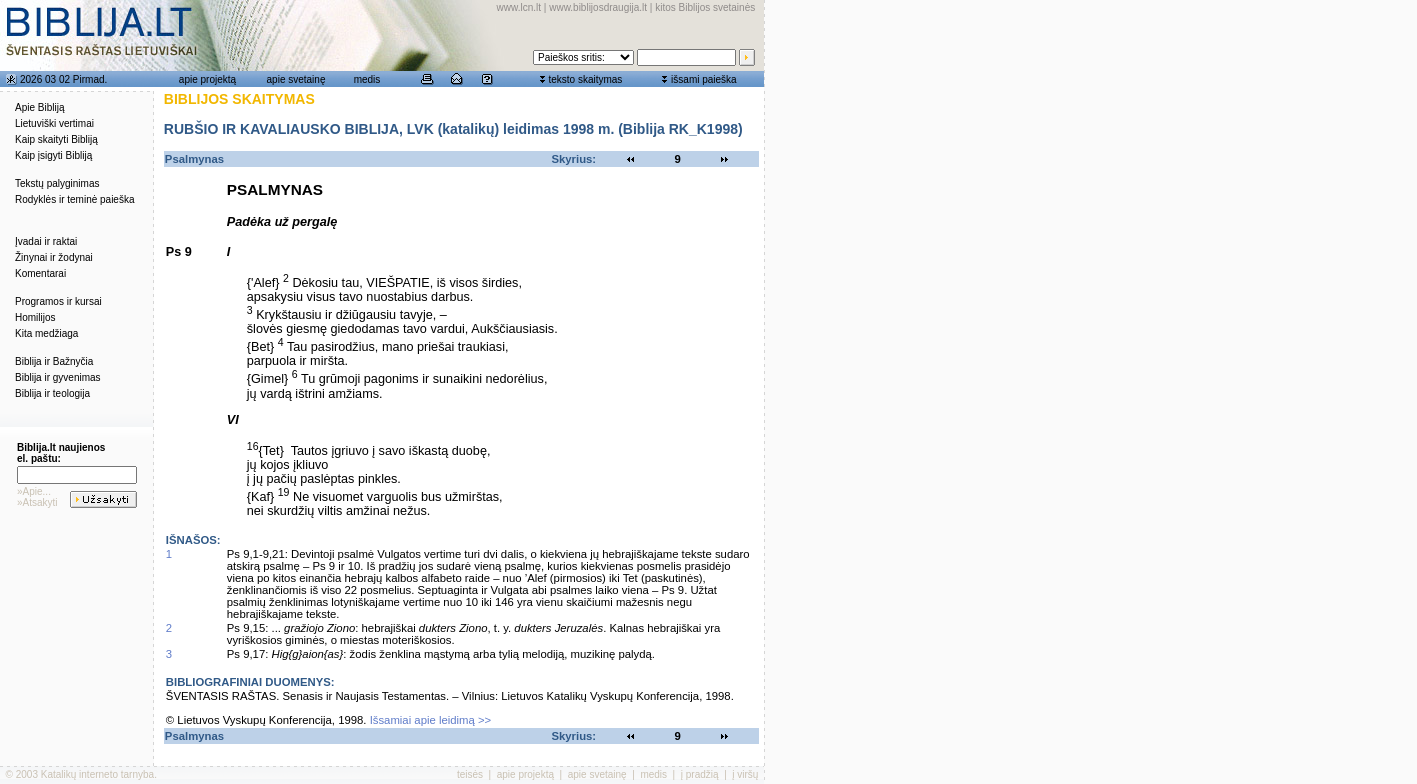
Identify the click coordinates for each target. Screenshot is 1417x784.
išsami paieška (704, 79)
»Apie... (34, 491)
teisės (470, 774)
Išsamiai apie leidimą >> (431, 720)
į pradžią (700, 774)
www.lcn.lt (519, 7)
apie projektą (207, 79)
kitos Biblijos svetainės (705, 7)
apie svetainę (296, 79)
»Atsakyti (37, 502)
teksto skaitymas (585, 79)
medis (367, 79)
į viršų (745, 774)
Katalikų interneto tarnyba (97, 774)
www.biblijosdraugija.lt (598, 7)
